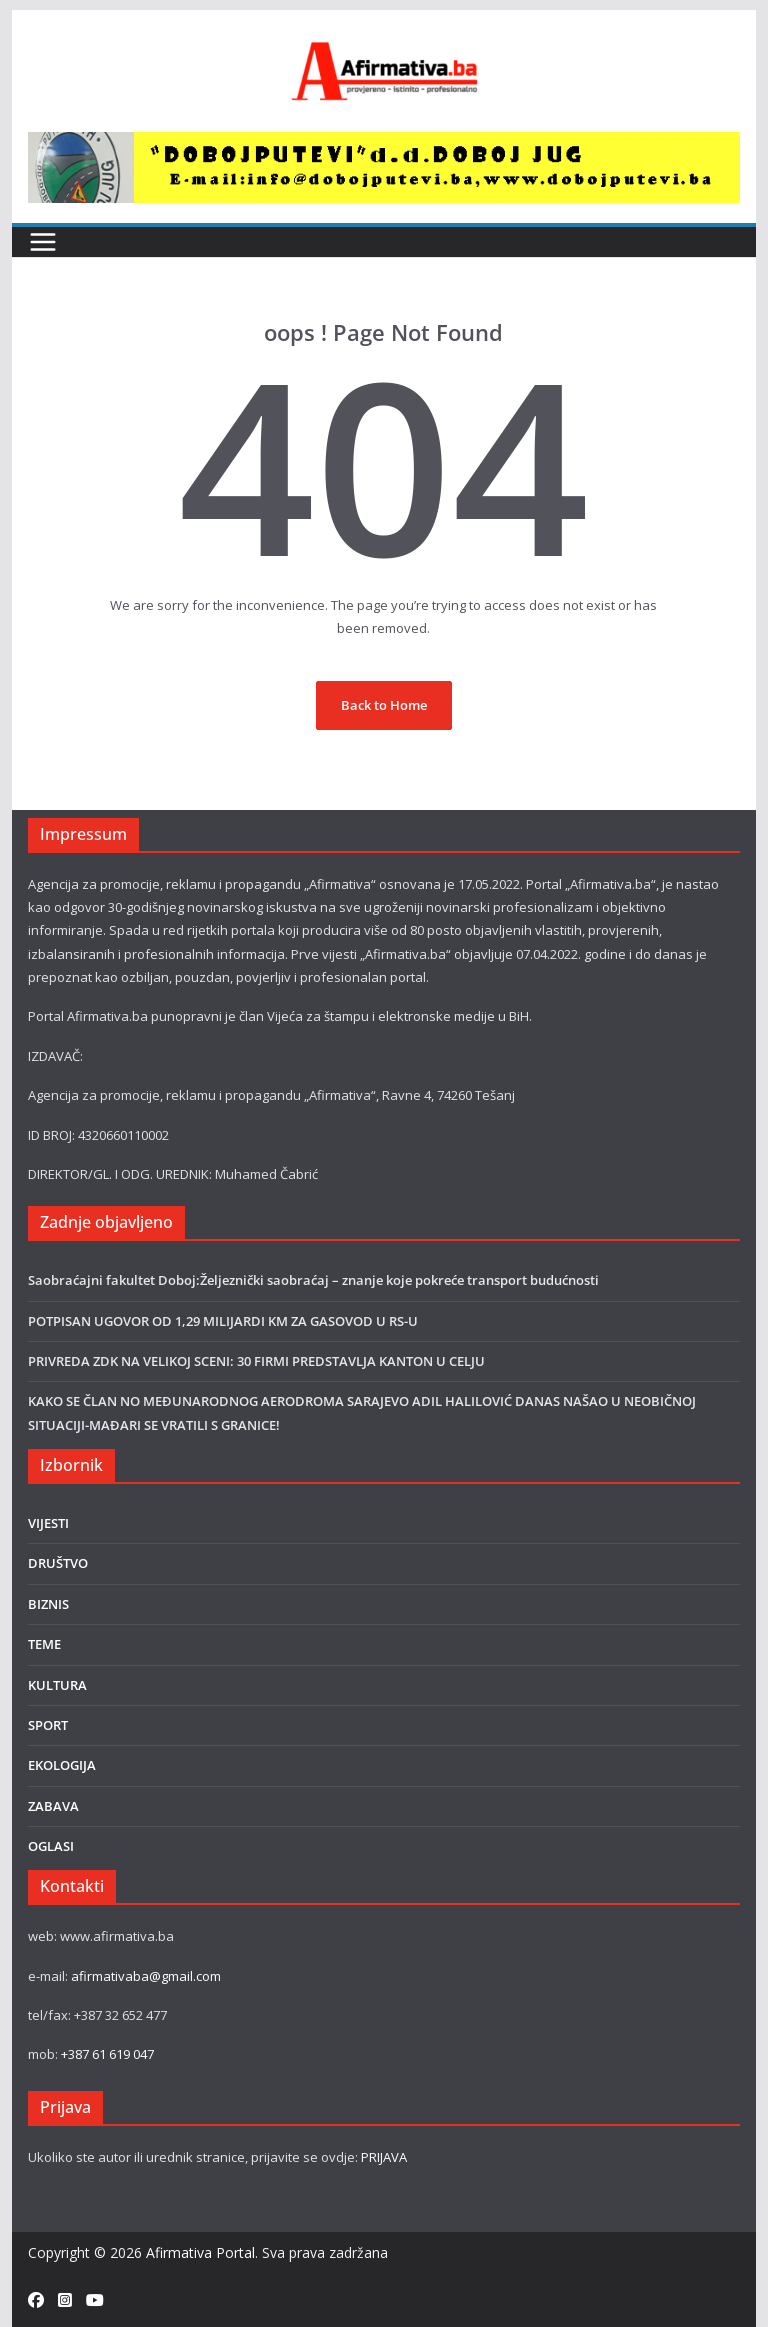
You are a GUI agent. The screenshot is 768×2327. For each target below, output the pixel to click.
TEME (44, 1644)
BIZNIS (48, 1604)
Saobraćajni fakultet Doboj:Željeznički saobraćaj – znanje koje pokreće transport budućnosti (313, 1280)
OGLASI (51, 1846)
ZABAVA (53, 1806)
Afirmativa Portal (200, 2252)
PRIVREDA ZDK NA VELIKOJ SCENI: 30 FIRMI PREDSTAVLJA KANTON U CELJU (256, 1361)
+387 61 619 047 (107, 2054)
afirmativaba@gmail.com (146, 1976)
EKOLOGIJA (62, 1765)
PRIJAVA (384, 2157)
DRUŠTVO (58, 1563)
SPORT (48, 1725)
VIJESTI (48, 1523)
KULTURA (57, 1685)
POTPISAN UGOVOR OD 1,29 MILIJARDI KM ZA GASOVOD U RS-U (223, 1321)
